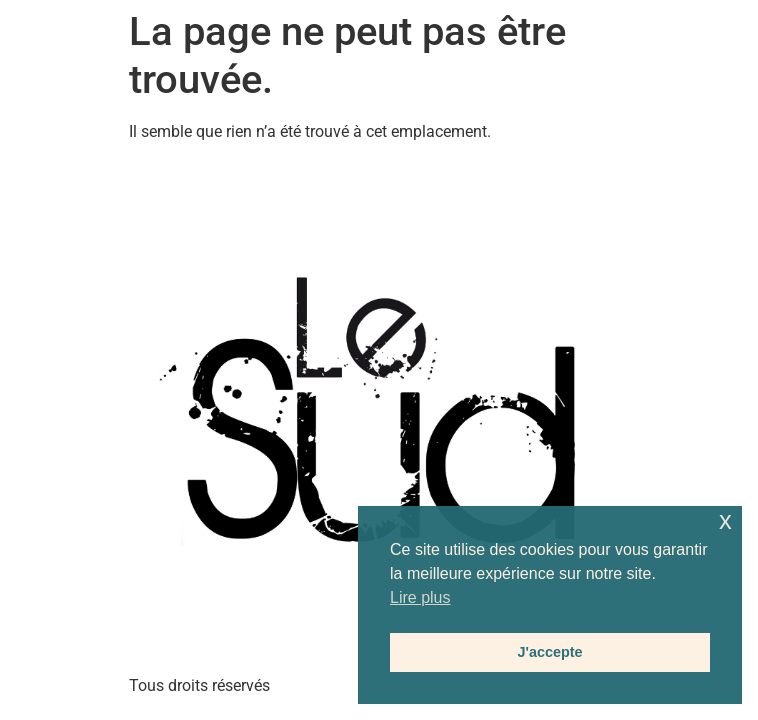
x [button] (725, 520)
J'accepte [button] (549, 652)
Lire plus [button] (420, 597)
